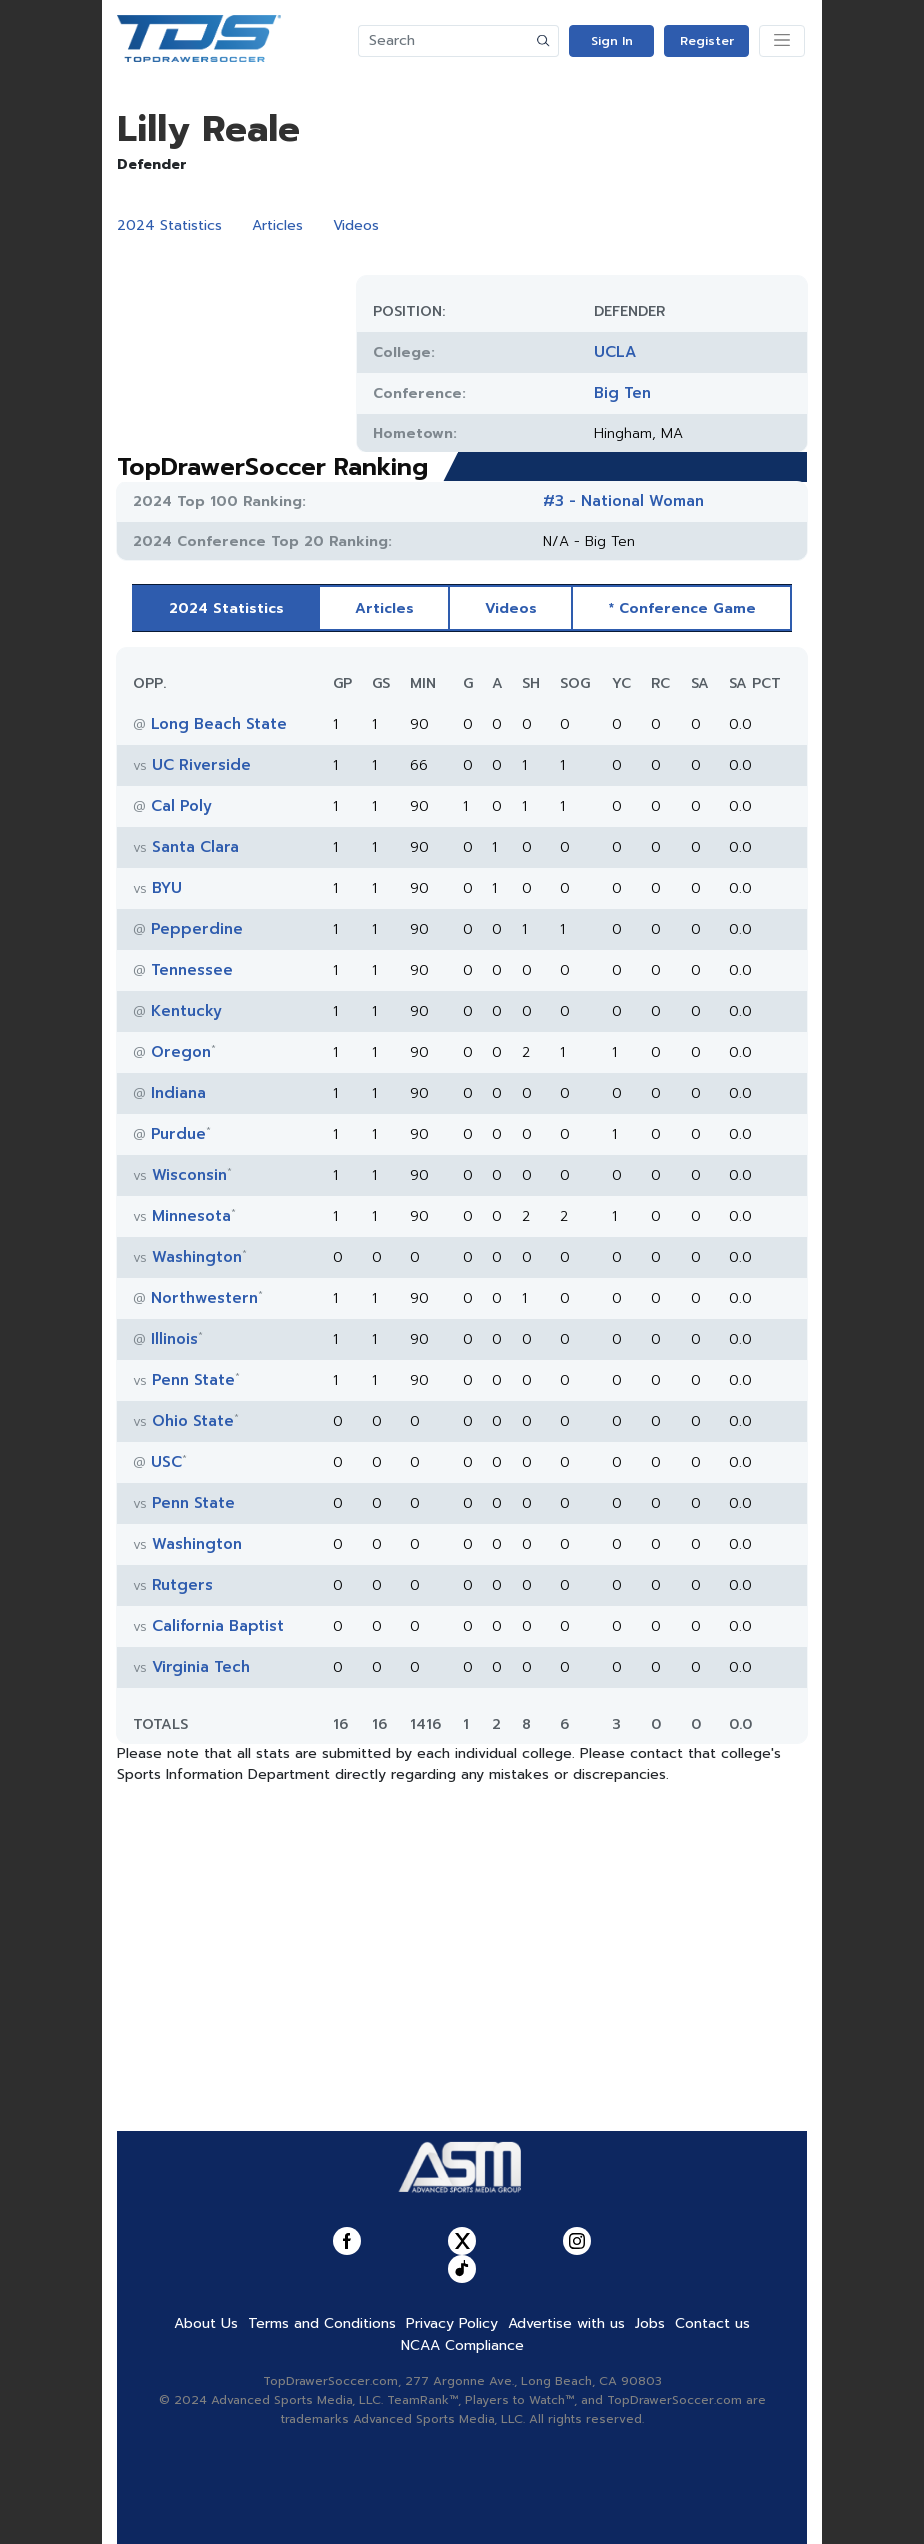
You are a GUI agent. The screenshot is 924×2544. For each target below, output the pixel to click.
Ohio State (193, 1421)
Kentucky (186, 1011)
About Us (206, 2323)
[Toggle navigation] (782, 41)
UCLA (615, 352)
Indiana (178, 1093)
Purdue (178, 1134)
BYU (167, 888)
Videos (356, 225)
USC (166, 1462)
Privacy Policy (452, 2323)
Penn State (193, 1380)
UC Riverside (201, 765)
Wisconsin (189, 1175)
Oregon (181, 1052)
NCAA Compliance (462, 2345)
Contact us (712, 2323)
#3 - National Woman (623, 501)
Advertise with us (566, 2323)
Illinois (174, 1339)
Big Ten (622, 393)
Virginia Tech (201, 1667)
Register (707, 41)
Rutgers (182, 1585)
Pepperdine (197, 929)
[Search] (444, 41)
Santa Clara (195, 847)
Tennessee (192, 970)
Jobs (650, 2323)
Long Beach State (219, 724)
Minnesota (191, 1216)
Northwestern (204, 1298)
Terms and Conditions (322, 2323)
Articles (277, 225)
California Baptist (218, 1626)
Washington (197, 1257)
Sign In (612, 41)
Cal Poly (181, 806)
